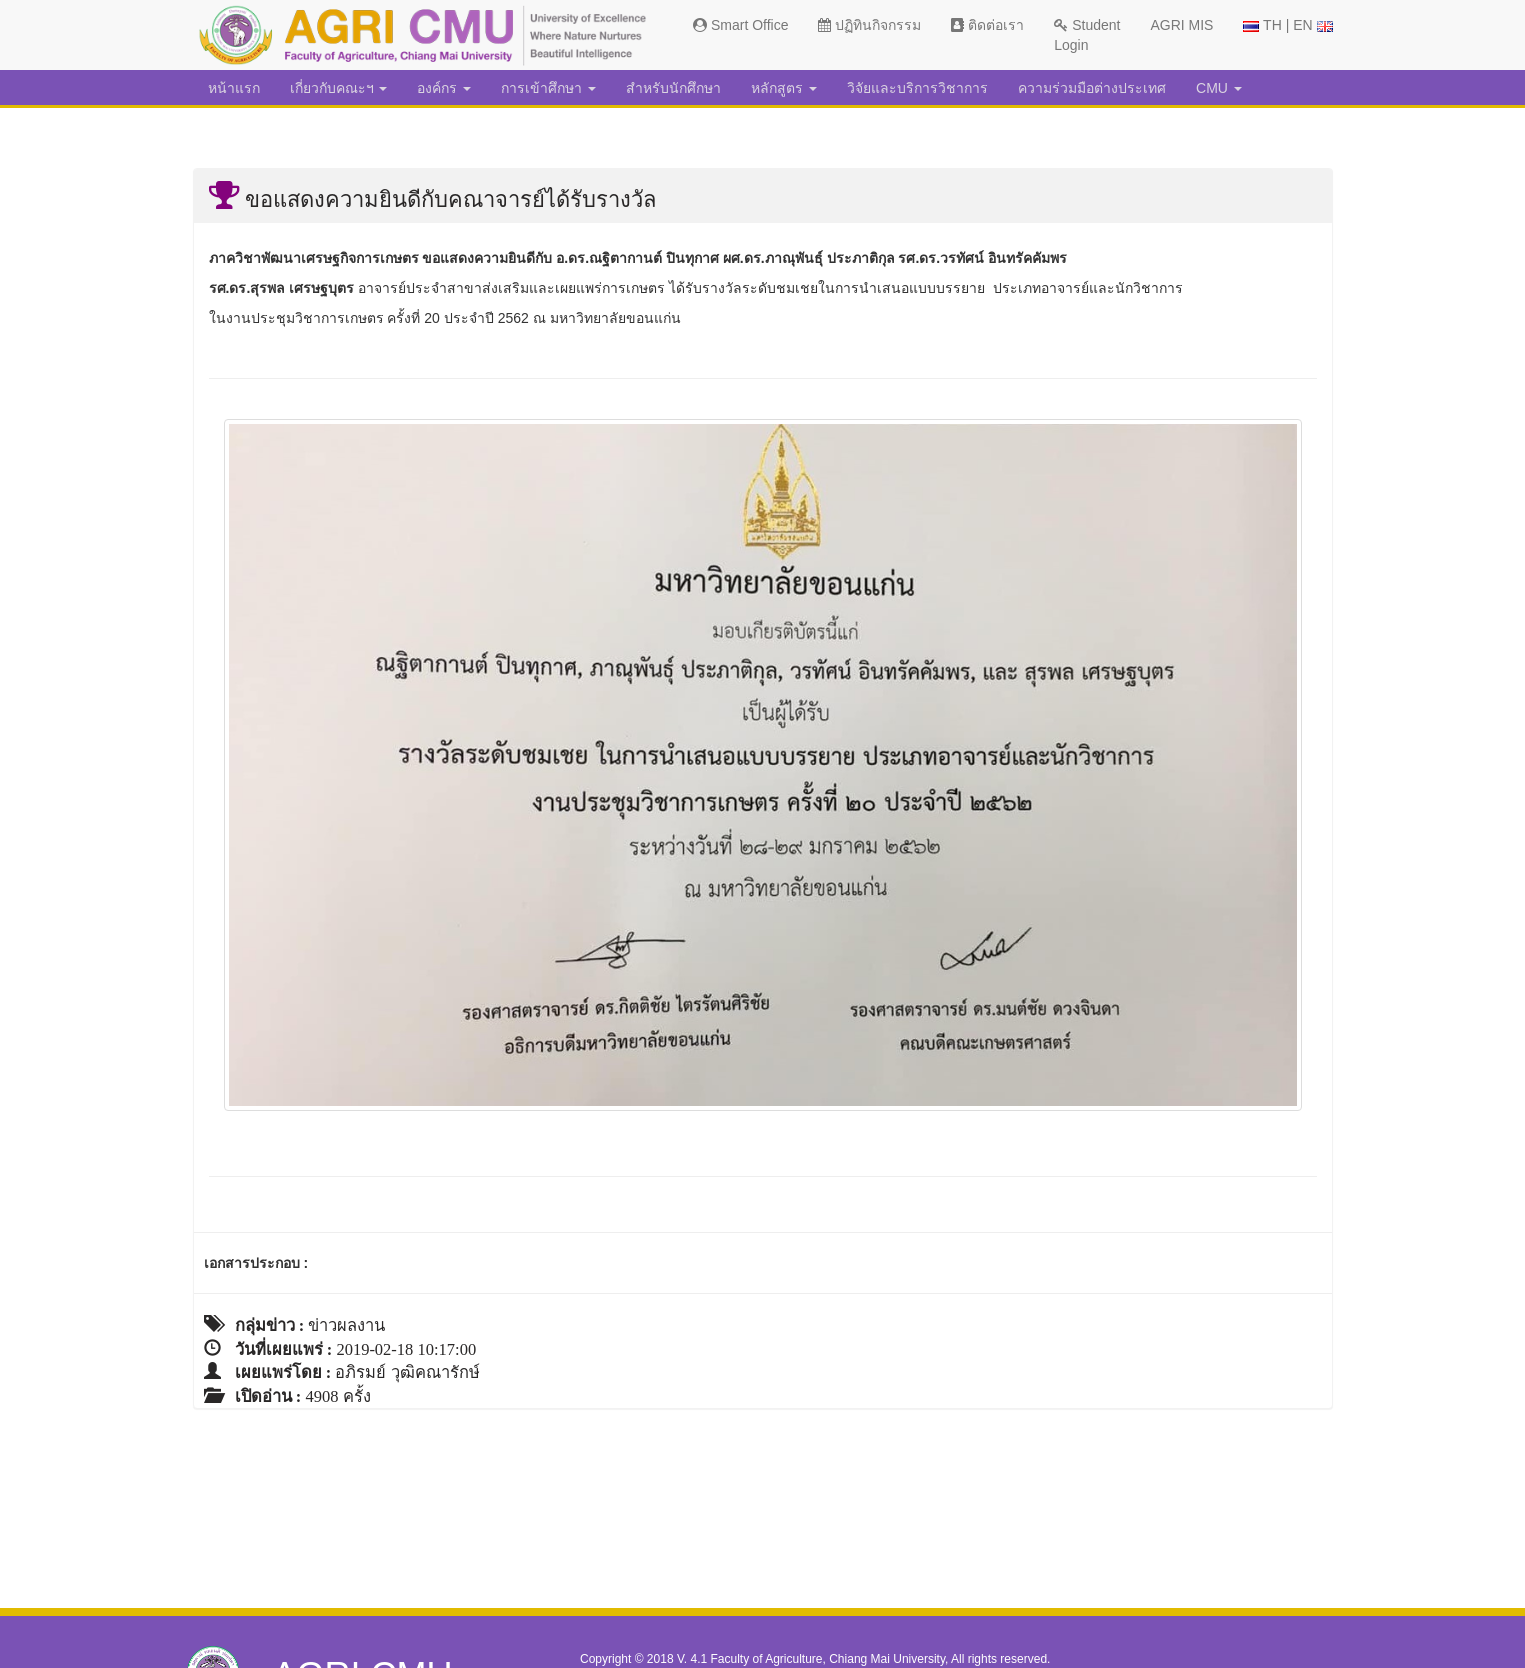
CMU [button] (1219, 88)
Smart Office (740, 25)
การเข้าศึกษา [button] (548, 88)
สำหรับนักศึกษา (673, 88)
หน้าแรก (234, 88)
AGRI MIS (1181, 25)
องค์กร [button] (444, 88)
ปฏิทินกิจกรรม (869, 25)
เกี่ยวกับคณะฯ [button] (339, 88)
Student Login (1087, 35)
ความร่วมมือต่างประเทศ (1092, 88)
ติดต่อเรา (987, 25)
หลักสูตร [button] (784, 88)
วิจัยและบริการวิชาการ (917, 88)
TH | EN (1287, 25)
